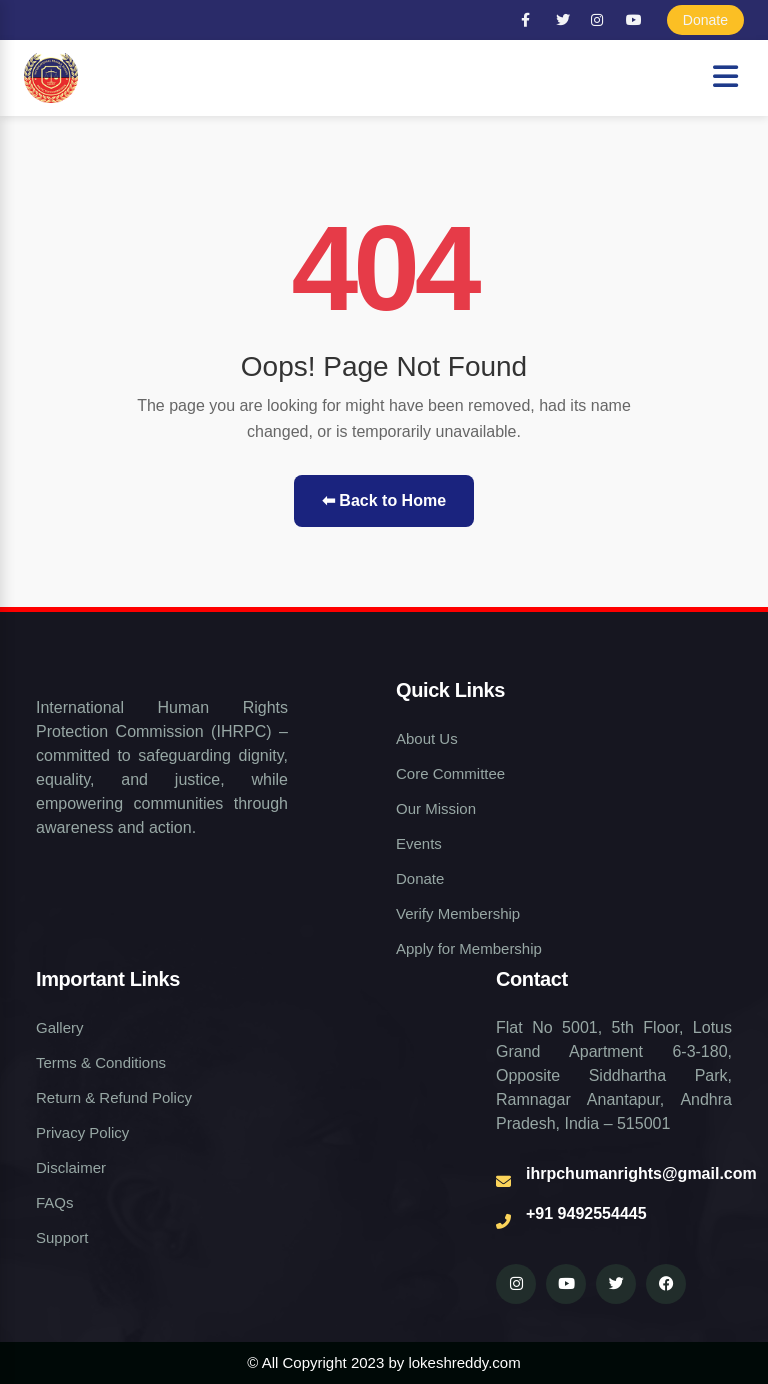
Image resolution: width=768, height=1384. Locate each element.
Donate (705, 20)
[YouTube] (637, 20)
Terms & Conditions (101, 1062)
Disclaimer (71, 1167)
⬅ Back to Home (384, 500)
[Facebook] (532, 20)
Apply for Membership (469, 948)
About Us (427, 738)
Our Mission (436, 808)
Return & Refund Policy (114, 1097)
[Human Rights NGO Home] (51, 78)
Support (62, 1237)
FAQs (55, 1202)
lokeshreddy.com (464, 1362)
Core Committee (450, 773)
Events (419, 843)
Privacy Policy (82, 1132)
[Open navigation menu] (725, 77)
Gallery (60, 1027)
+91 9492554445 (586, 1213)
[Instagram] (602, 20)
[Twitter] (567, 20)
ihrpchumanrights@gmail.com (641, 1173)
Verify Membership (458, 913)
